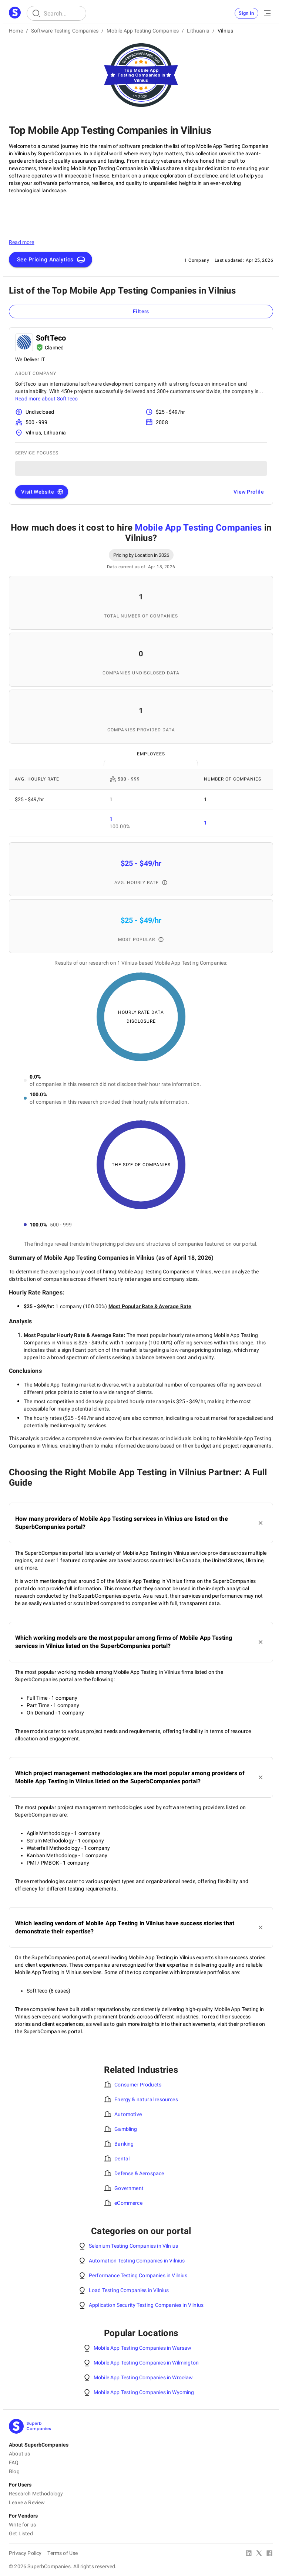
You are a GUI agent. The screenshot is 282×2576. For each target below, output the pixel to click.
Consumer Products (137, 2085)
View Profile (249, 492)
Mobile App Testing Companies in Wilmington (146, 2363)
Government (129, 2188)
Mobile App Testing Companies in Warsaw (142, 2348)
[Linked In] (248, 2553)
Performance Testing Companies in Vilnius (138, 2275)
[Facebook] (269, 2553)
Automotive (128, 2114)
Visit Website (42, 491)
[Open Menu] (267, 13)
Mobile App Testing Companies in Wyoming (144, 2392)
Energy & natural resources (146, 2099)
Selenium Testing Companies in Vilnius (133, 2246)
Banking (124, 2144)
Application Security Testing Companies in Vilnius (146, 2305)
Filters (141, 311)
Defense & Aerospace (139, 2173)
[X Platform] (259, 2553)
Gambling (125, 2129)
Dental (122, 2159)
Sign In (246, 13)
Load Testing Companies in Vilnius (129, 2290)
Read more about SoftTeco (46, 399)
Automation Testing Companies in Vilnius (137, 2261)
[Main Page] (15, 13)
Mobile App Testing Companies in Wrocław (143, 2377)
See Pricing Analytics (51, 259)
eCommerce (128, 2203)
